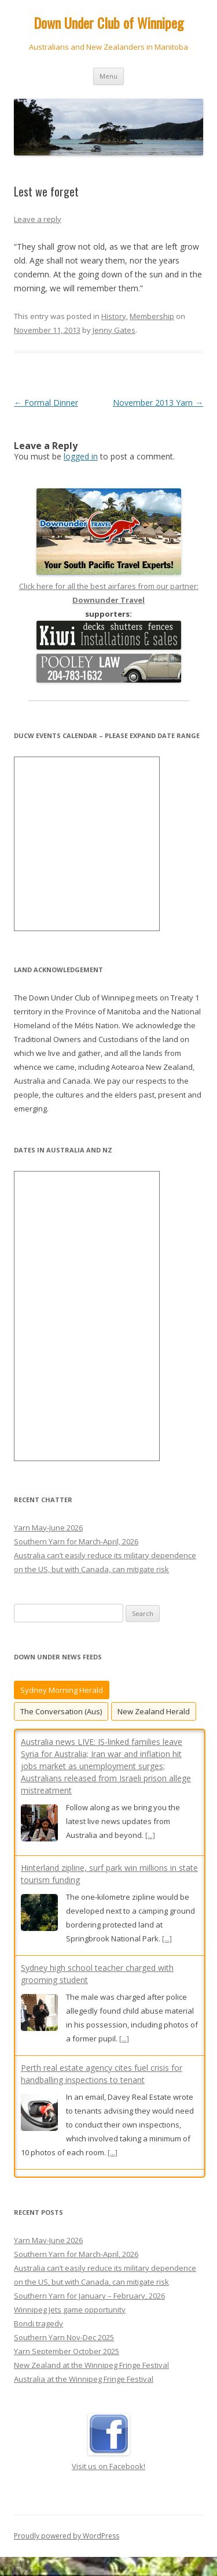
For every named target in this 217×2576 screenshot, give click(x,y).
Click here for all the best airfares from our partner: (108, 586)
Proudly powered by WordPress (66, 2548)
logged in (81, 456)
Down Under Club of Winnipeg (108, 23)
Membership (152, 316)
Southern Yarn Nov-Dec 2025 (64, 2349)
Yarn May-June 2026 (48, 1527)
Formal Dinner (46, 402)
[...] (150, 1835)
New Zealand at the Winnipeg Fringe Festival (91, 2377)
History (113, 316)
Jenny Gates (114, 330)
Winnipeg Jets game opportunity (70, 2321)
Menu (108, 76)
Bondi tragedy (38, 2335)
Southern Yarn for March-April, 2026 (76, 1541)
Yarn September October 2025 (66, 2363)
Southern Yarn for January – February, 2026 (89, 2308)
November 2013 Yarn (158, 402)
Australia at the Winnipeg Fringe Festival (83, 2391)
